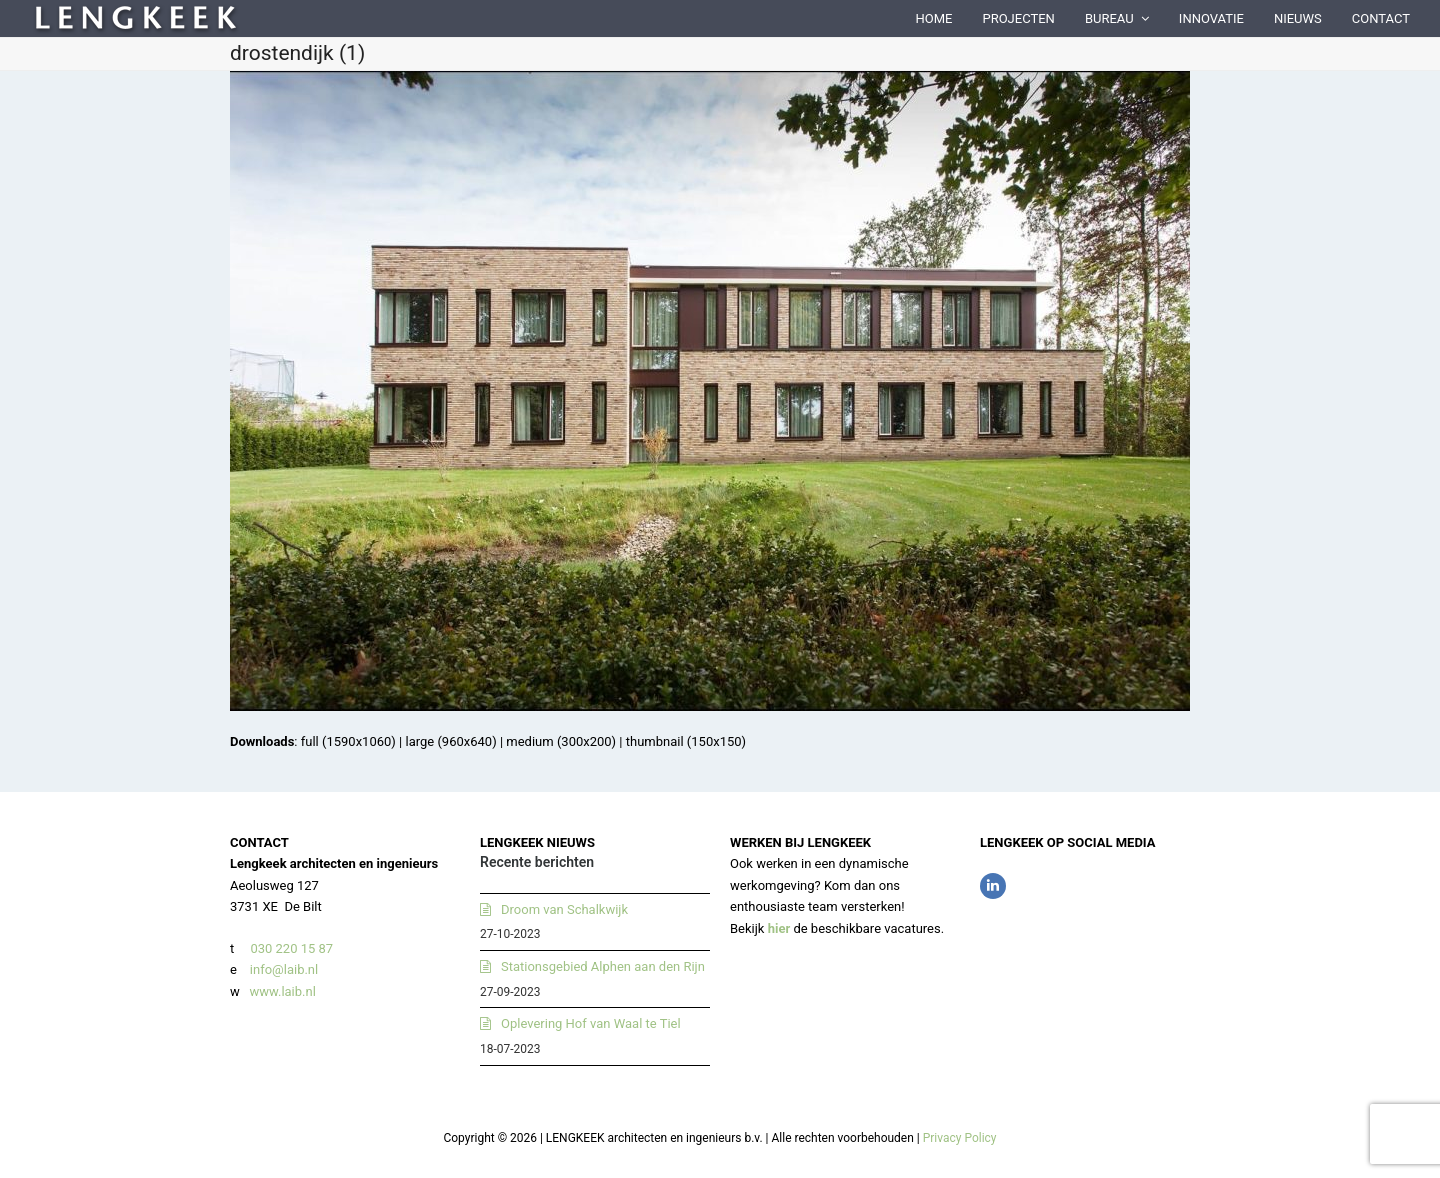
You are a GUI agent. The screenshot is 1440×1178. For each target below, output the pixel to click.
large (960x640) (450, 741)
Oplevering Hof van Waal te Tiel (591, 1023)
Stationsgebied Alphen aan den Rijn (603, 966)
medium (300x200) (561, 741)
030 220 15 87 (291, 948)
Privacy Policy (960, 1138)
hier (779, 928)
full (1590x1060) (348, 741)
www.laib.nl (281, 991)
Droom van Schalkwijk (564, 909)
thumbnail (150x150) (686, 741)
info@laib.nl (284, 969)
